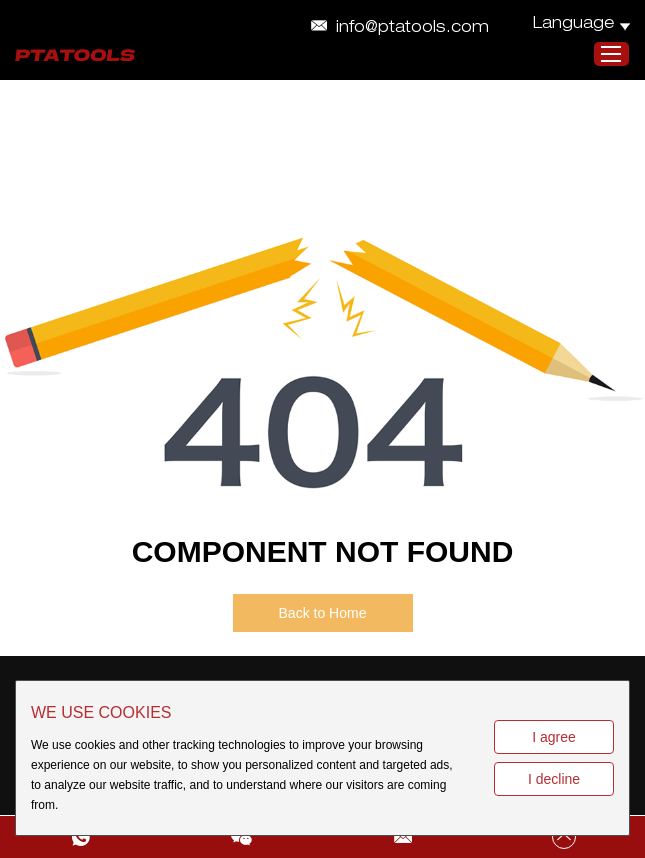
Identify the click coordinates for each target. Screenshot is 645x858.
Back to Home (323, 613)
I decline (554, 779)
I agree (554, 737)
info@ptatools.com (412, 29)
